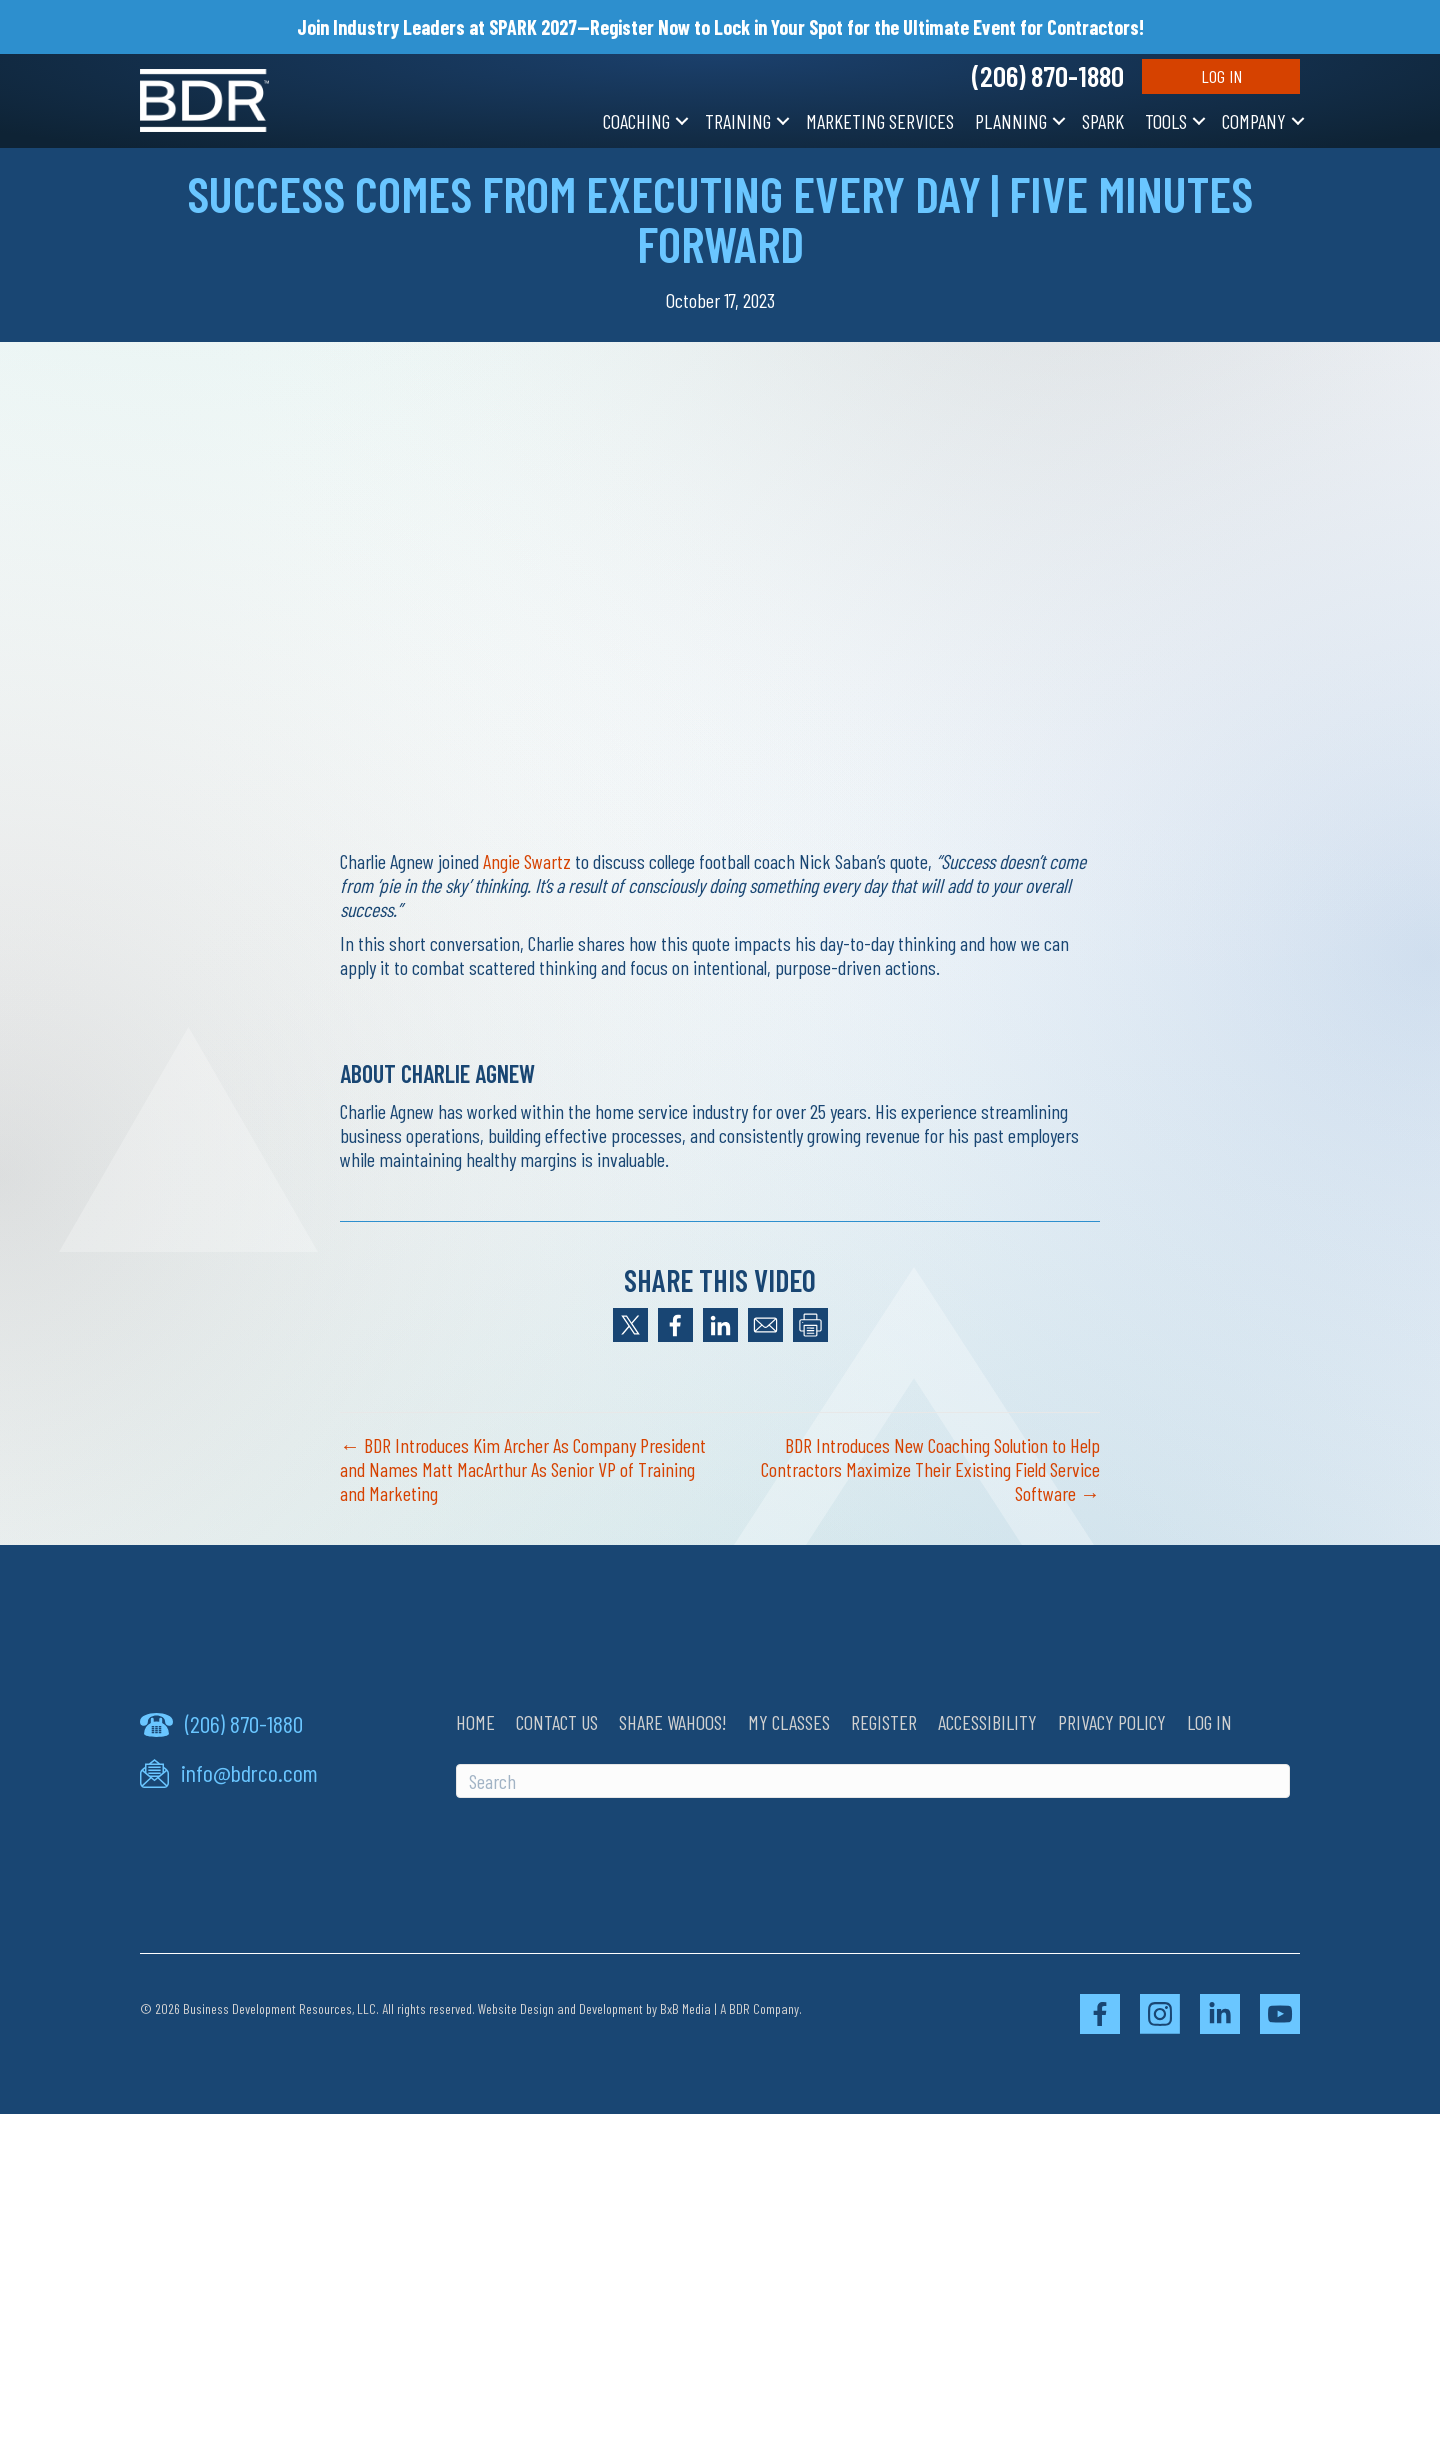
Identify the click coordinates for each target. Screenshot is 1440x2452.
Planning (1011, 121)
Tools (1166, 121)
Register (884, 1722)
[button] (682, 121)
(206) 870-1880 (1048, 76)
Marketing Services (880, 121)
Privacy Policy (1112, 1722)
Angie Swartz (527, 861)
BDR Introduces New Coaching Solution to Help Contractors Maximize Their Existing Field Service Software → (930, 1469)
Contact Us (557, 1722)
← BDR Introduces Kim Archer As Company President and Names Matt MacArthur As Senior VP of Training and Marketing (523, 1469)
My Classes (789, 1722)
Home (475, 1722)
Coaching (636, 121)
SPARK (1103, 121)
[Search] (873, 1781)
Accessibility (987, 1722)
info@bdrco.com (249, 1773)
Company (1254, 121)
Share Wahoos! (673, 1722)
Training (738, 121)
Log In (1221, 76)
